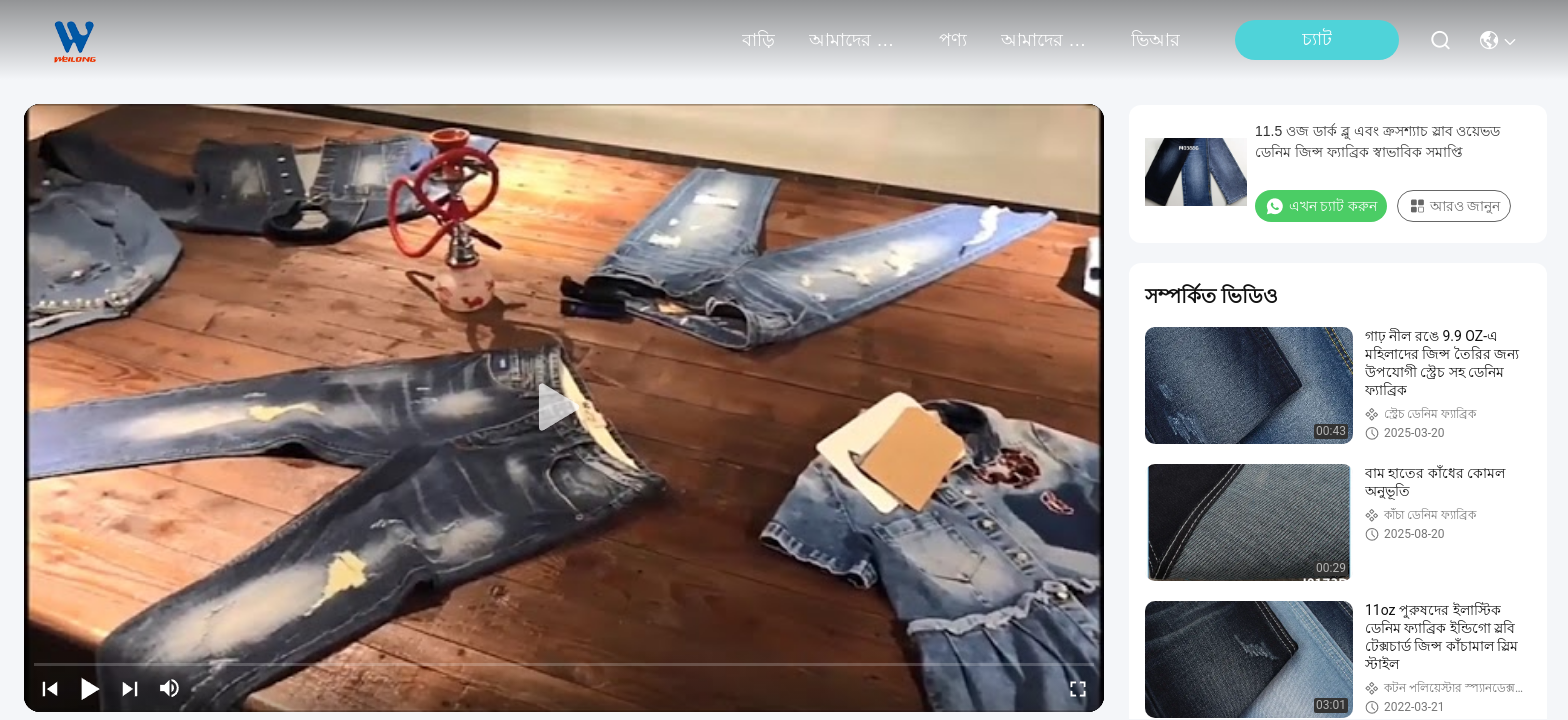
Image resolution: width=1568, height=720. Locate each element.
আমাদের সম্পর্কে (857, 40)
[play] (564, 408)
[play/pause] (90, 688)
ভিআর (1155, 40)
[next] (130, 688)
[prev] (50, 688)
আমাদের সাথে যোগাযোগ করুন (1049, 40)
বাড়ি (758, 40)
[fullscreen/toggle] (1078, 688)
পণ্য (953, 40)
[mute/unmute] (170, 688)
